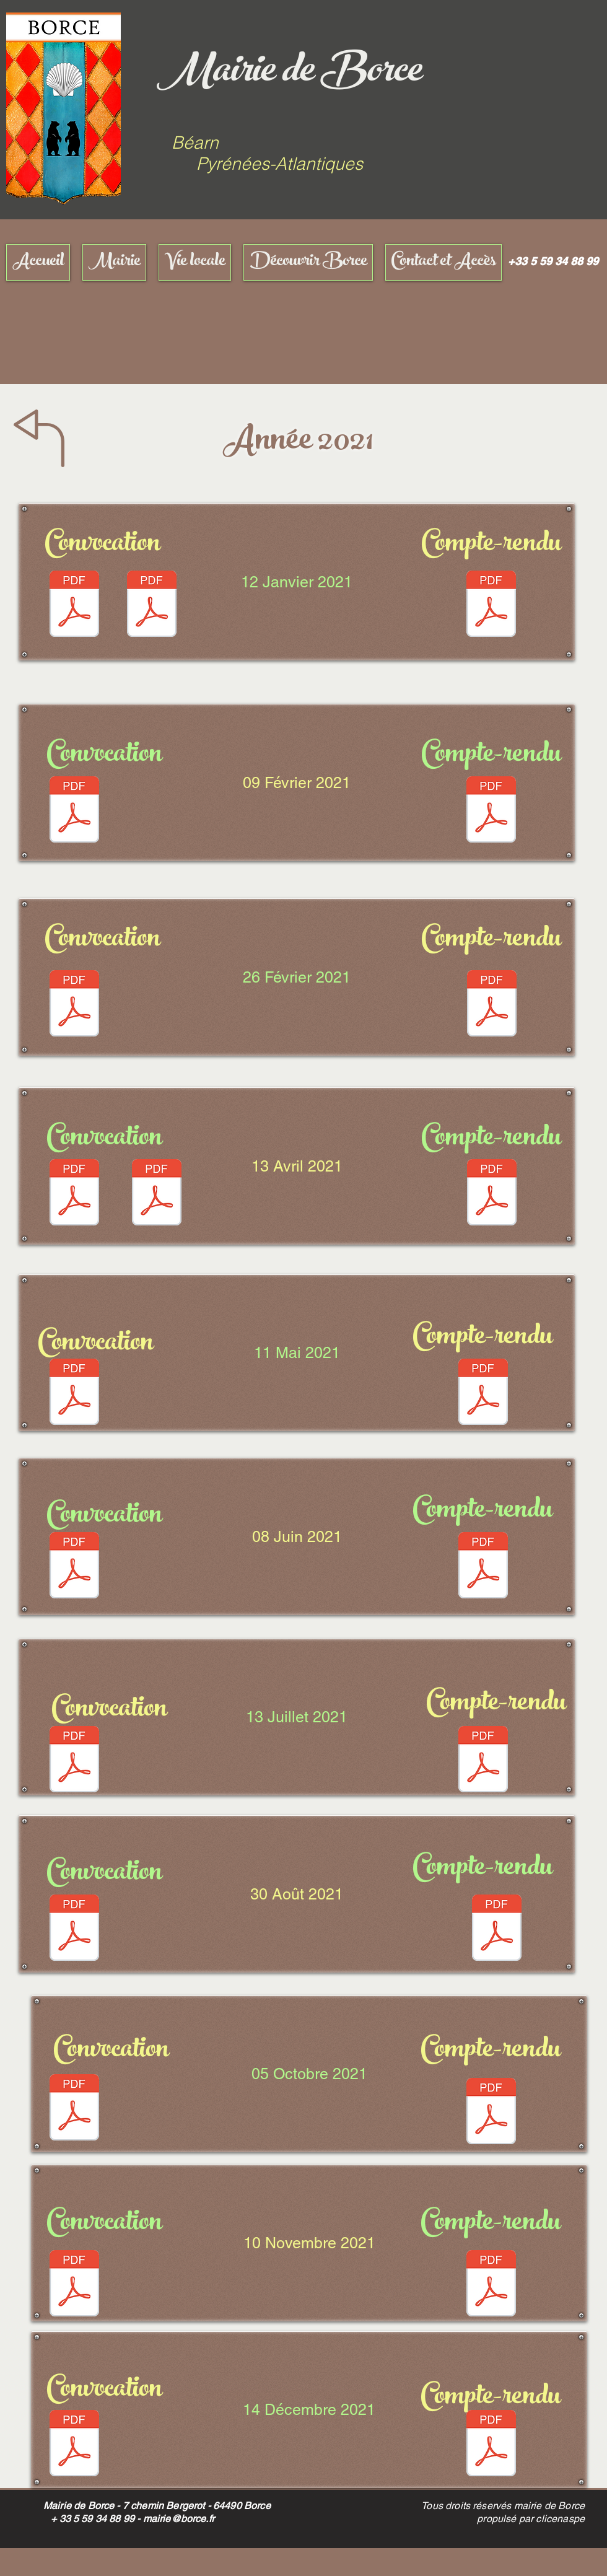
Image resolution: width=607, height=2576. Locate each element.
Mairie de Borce (289, 74)
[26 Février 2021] (297, 977)
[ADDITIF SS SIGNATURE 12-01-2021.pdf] (152, 605)
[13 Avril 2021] (297, 1166)
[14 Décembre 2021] (309, 2409)
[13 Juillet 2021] (297, 1717)
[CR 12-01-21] (491, 605)
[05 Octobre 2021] (309, 2074)
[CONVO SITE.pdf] (74, 1005)
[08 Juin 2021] (297, 1536)
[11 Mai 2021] (297, 1352)
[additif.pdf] (157, 1193)
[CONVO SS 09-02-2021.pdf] (74, 811)
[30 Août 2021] (297, 1894)
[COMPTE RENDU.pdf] (491, 811)
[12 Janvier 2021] (297, 581)
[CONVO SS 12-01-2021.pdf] (74, 605)
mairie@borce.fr (178, 2519)
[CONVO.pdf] (74, 1566)
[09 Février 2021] (297, 782)
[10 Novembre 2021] (309, 2243)
